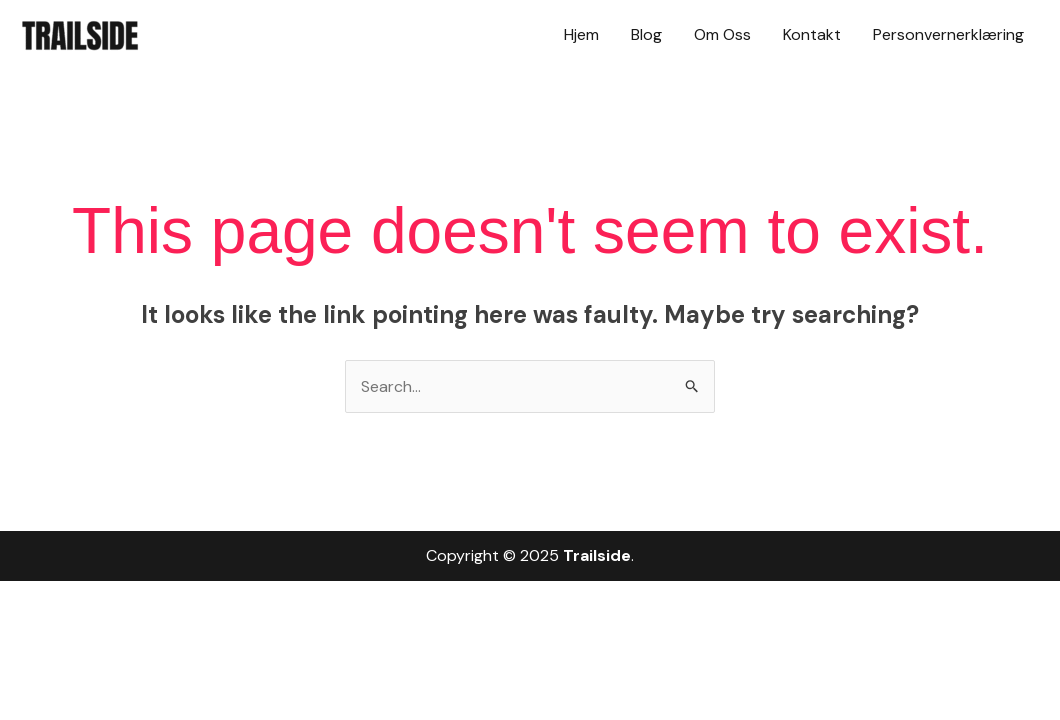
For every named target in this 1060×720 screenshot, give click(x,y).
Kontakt (812, 34)
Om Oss (722, 34)
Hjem (581, 34)
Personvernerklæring (948, 34)
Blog (646, 34)
